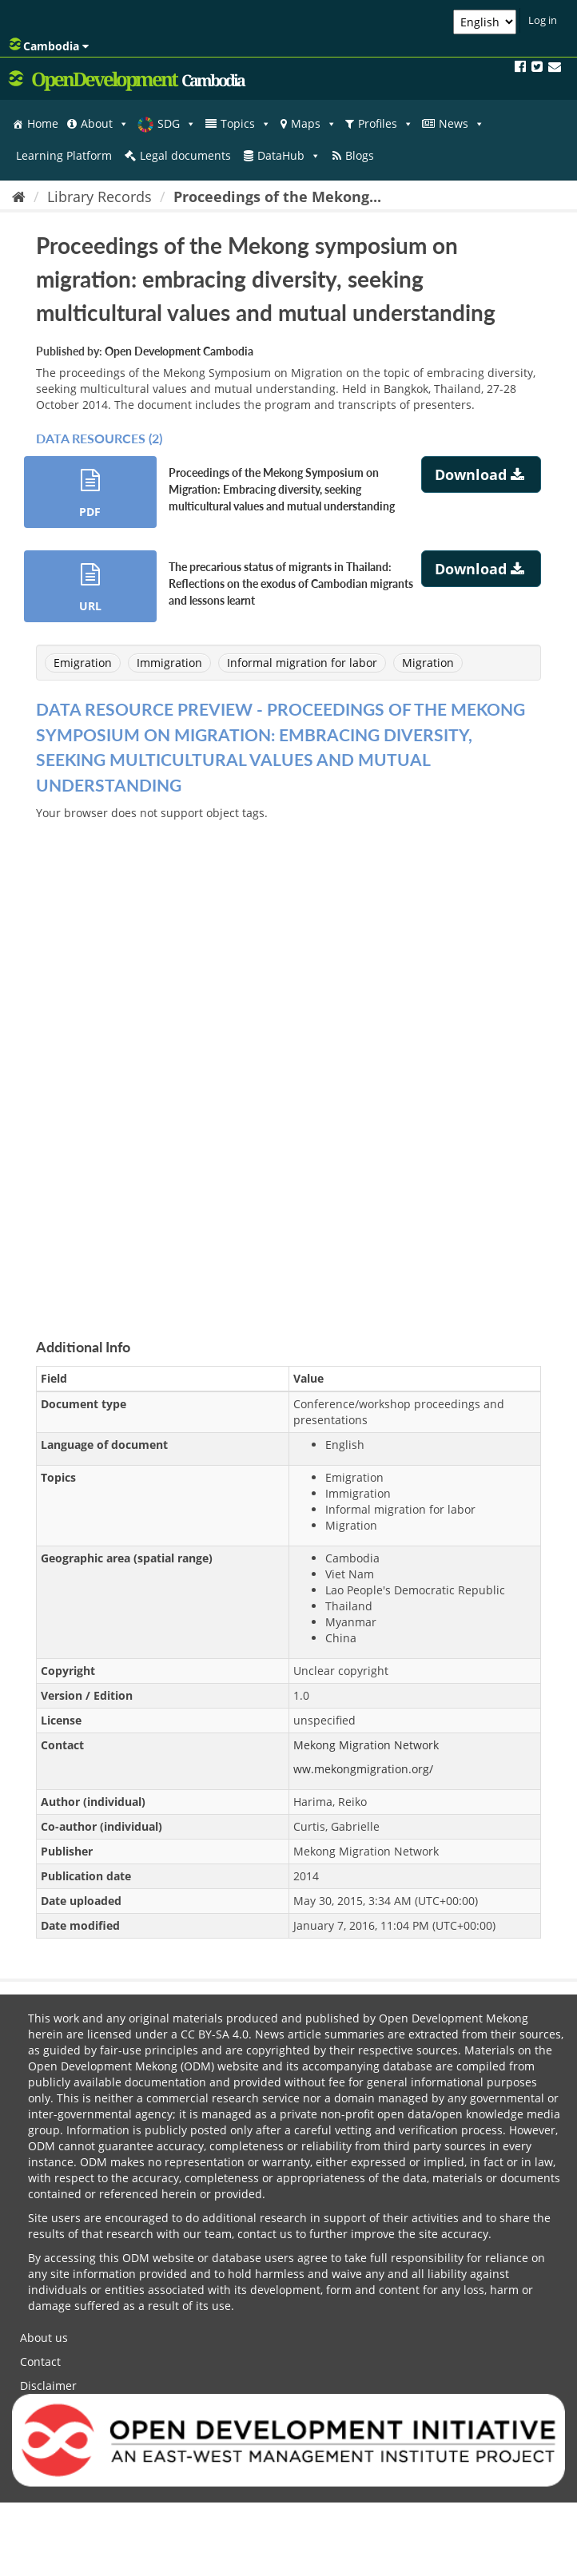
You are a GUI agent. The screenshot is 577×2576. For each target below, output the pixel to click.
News (461, 124)
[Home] (19, 196)
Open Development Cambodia (179, 351)
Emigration (83, 662)
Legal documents (185, 155)
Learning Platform (64, 155)
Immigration (169, 662)
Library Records (99, 196)
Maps (313, 124)
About (105, 124)
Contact (40, 2361)
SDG (176, 124)
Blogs (359, 155)
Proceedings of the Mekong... (277, 196)
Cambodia (49, 46)
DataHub (288, 156)
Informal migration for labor (302, 662)
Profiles (385, 124)
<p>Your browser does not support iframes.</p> (288, 1060)
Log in (542, 20)
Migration (428, 662)
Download (481, 474)
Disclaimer (48, 2385)
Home (42, 123)
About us (44, 2337)
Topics (246, 124)
